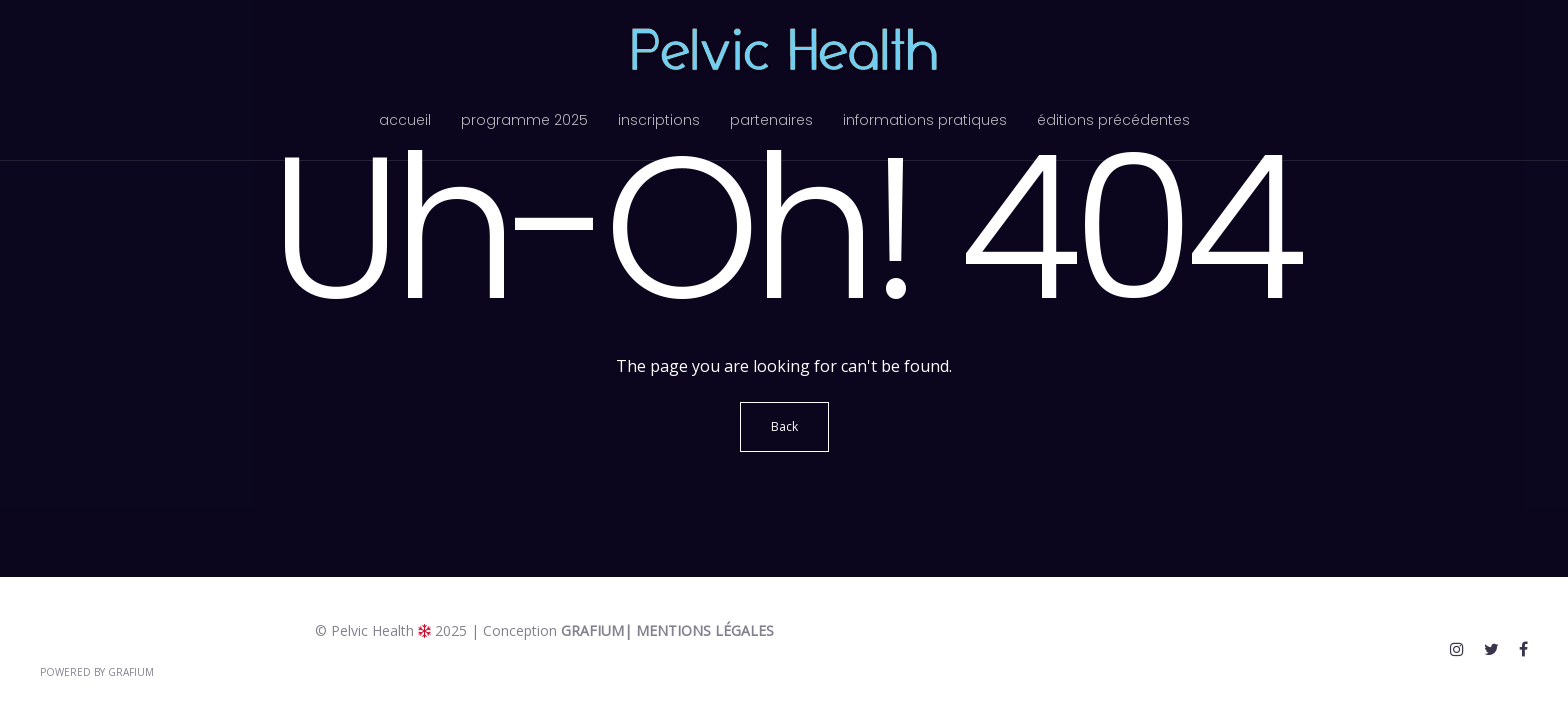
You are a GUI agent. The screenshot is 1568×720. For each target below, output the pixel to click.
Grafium (592, 630)
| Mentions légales (699, 630)
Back (784, 426)
